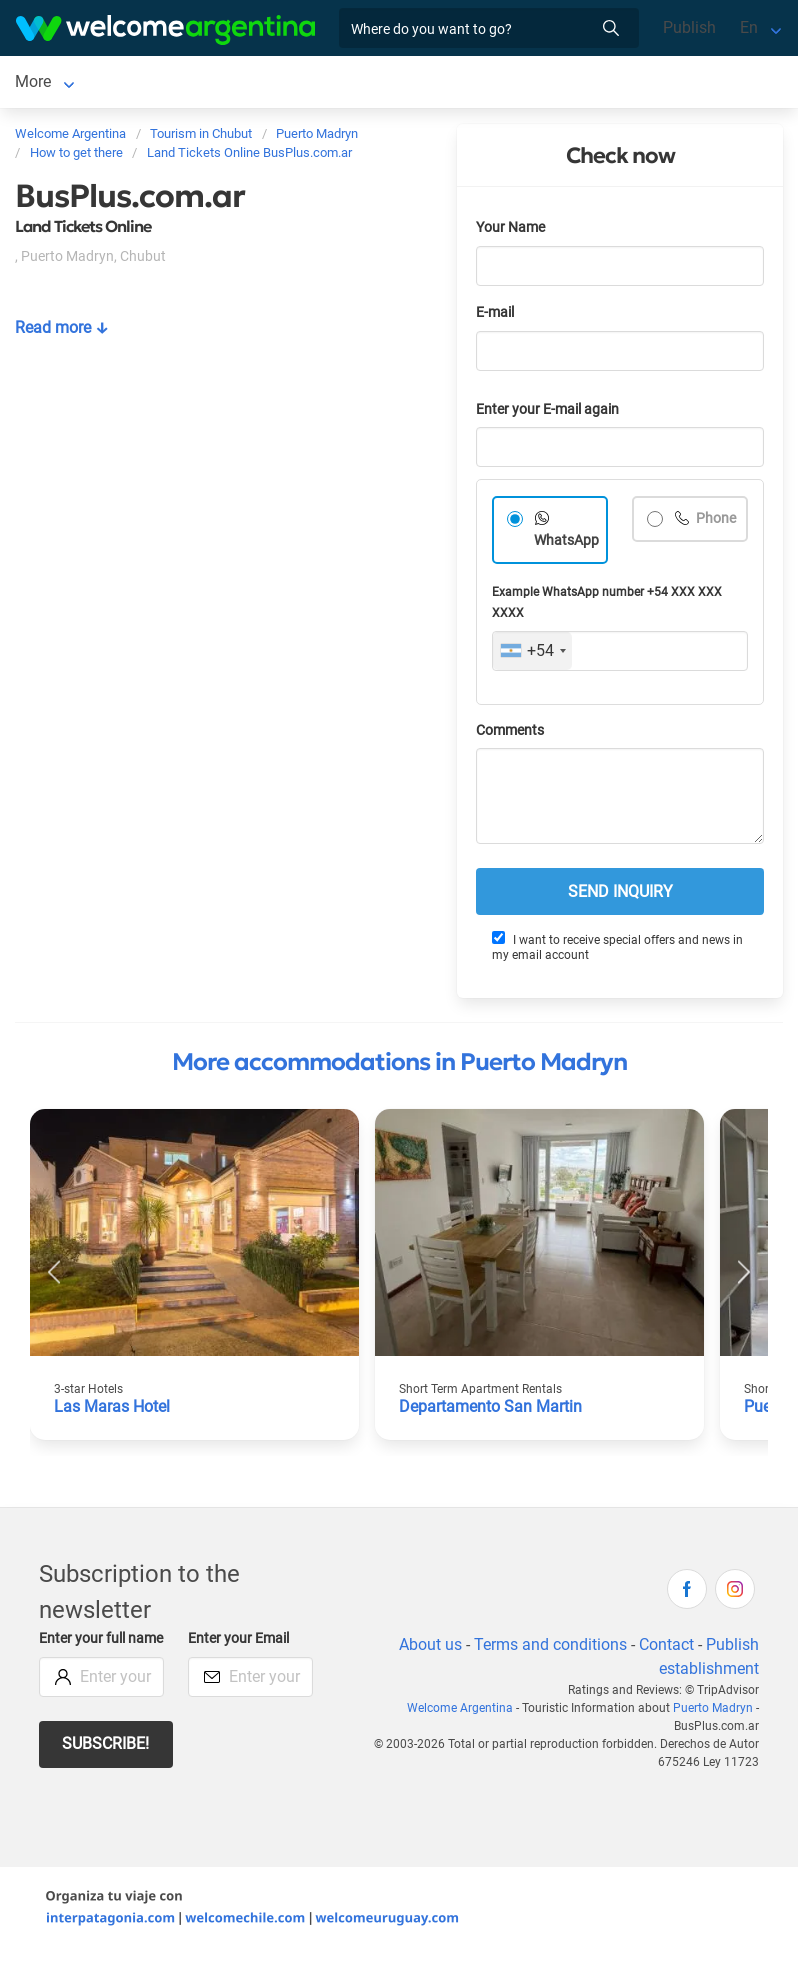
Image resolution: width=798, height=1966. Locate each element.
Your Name (512, 231)
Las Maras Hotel (112, 1410)
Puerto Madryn (67, 83)
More (388, 83)
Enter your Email (241, 1642)
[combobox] (532, 655)
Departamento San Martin (491, 1410)
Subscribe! (106, 1769)
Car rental (312, 83)
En (749, 27)
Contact (666, 1648)
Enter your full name (84, 1653)
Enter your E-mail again (551, 413)
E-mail (497, 316)
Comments (511, 734)
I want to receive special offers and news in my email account (617, 950)
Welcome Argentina (464, 1712)
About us (428, 1648)
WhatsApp (567, 544)
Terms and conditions (549, 1648)
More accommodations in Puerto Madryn (399, 1066)
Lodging (184, 83)
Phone (715, 522)
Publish (689, 27)
